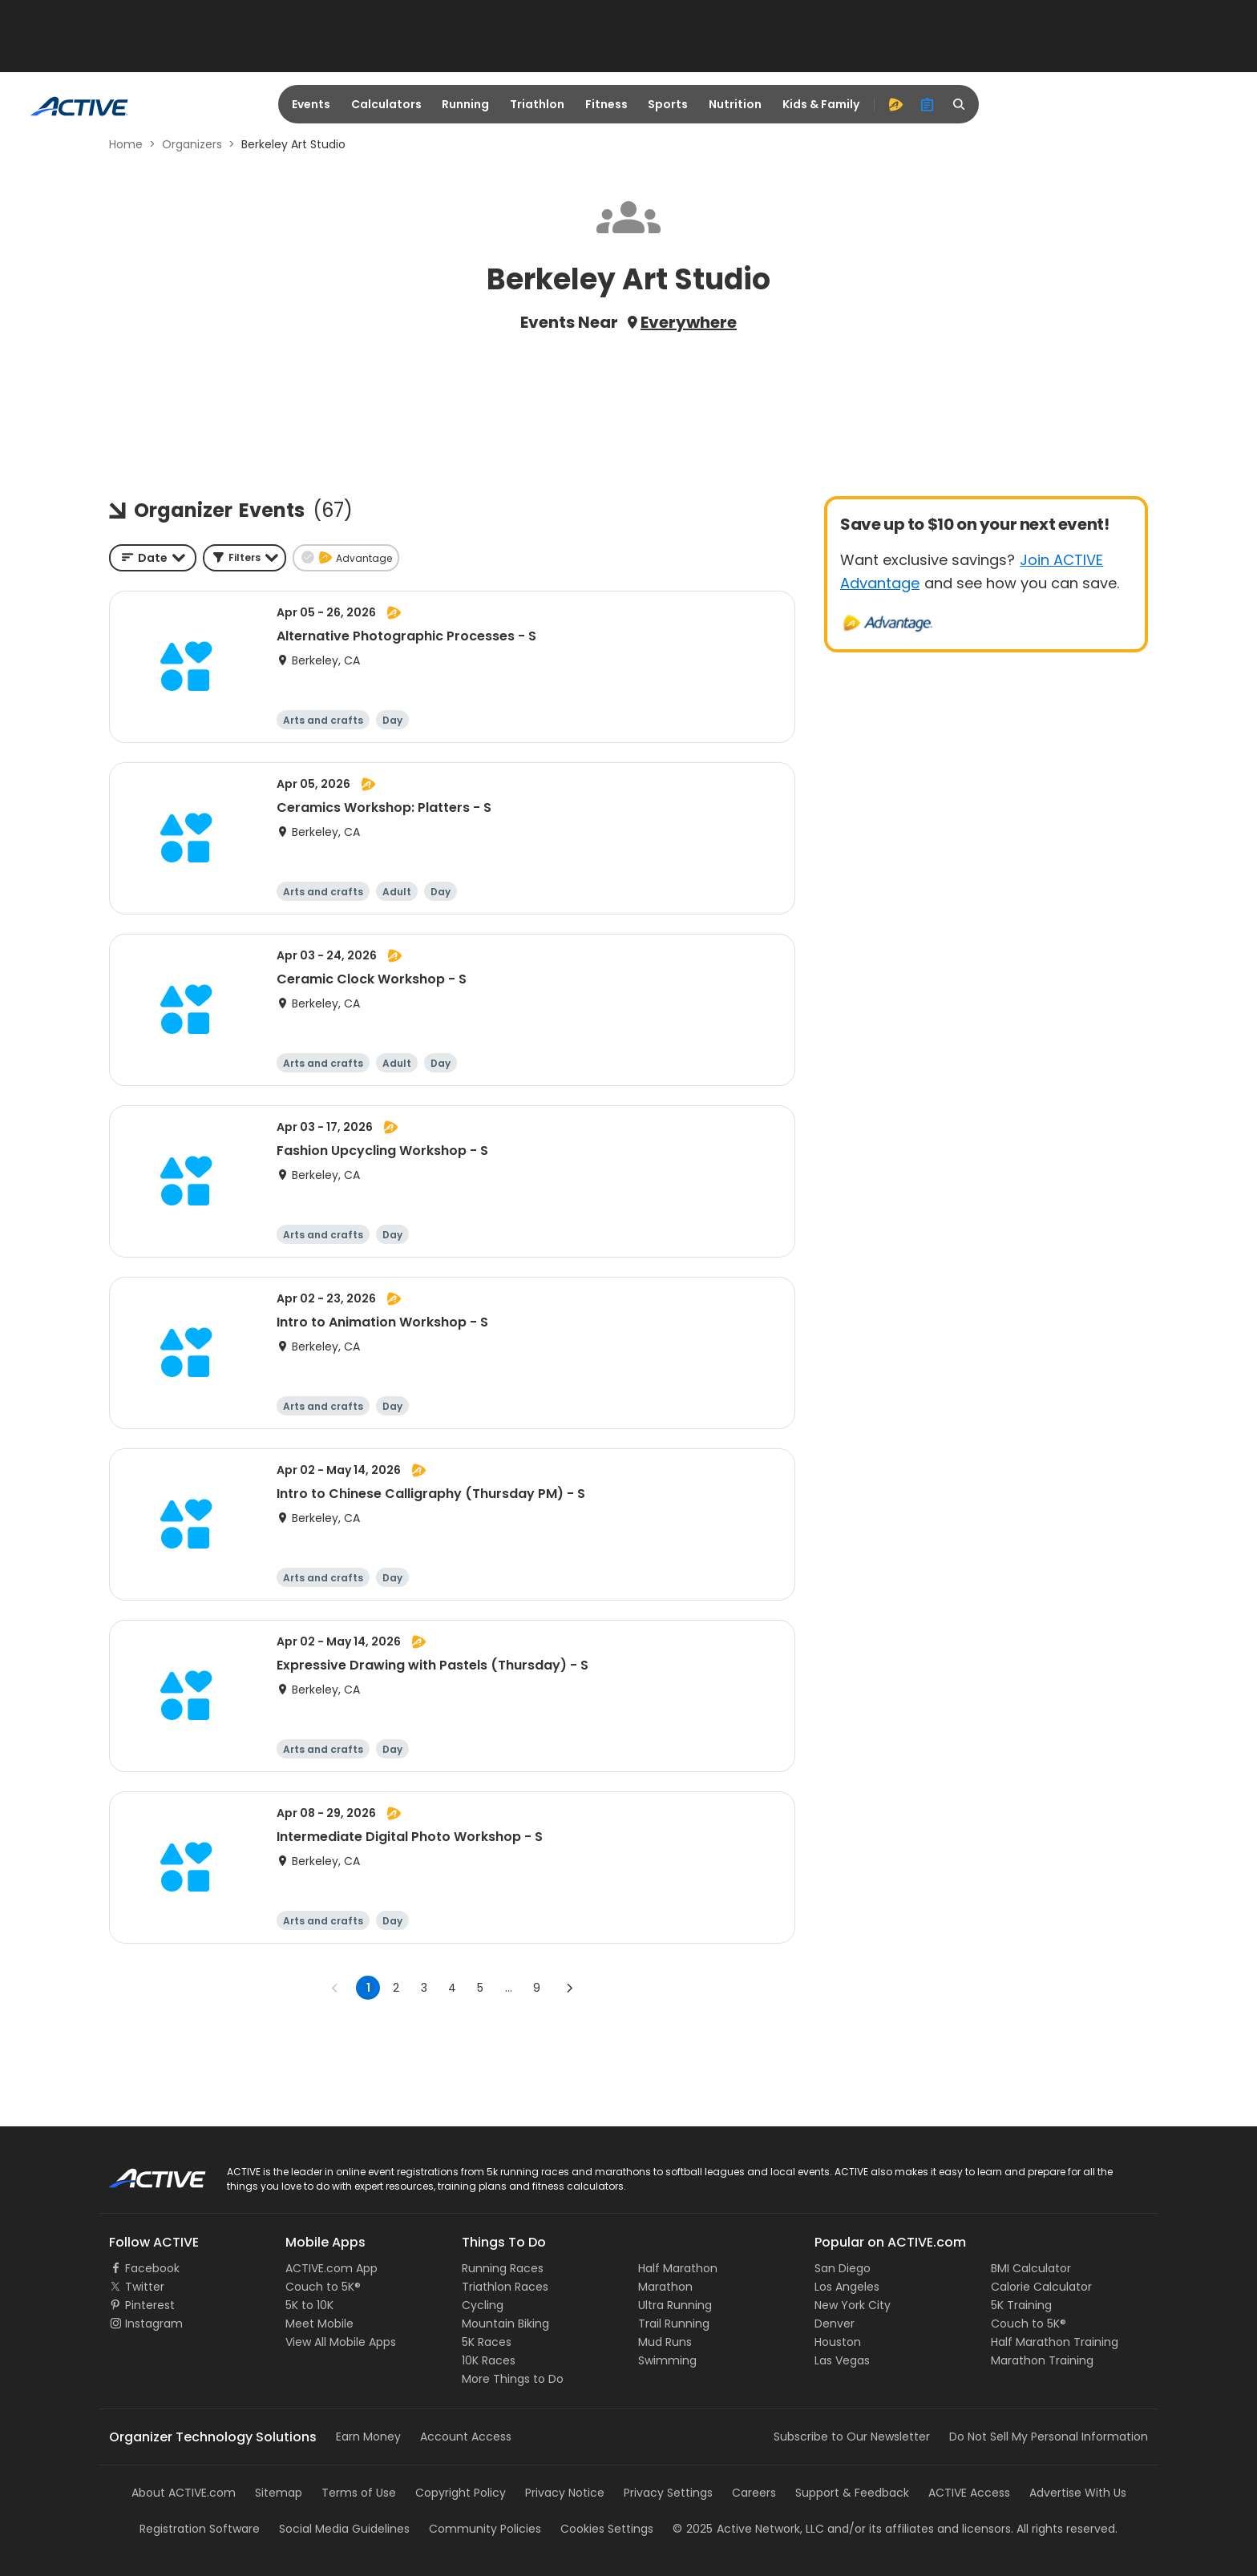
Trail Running (673, 2324)
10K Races (488, 2360)
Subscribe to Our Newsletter (852, 2437)
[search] (959, 104)
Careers (754, 2493)
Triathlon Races (505, 2287)
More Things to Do (513, 2379)
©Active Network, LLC (748, 2529)
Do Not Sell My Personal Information (1048, 2437)
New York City (852, 2305)
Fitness (606, 104)
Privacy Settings (668, 2493)
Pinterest (150, 2305)
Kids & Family (820, 104)
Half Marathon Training (1054, 2342)
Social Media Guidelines (344, 2529)
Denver (834, 2324)
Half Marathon (677, 2268)
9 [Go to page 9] (536, 1988)
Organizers (192, 144)
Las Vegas (842, 2360)
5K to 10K (309, 2305)
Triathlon (537, 104)
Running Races (503, 2268)
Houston (837, 2342)
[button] (244, 557)
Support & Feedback (852, 2493)
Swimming (667, 2360)
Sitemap (278, 2493)
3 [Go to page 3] (424, 1988)
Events (311, 104)
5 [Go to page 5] (480, 1988)
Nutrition (735, 104)
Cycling (482, 2305)
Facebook (152, 2268)
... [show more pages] (508, 1988)
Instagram (154, 2324)
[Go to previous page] (335, 1988)
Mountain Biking (505, 2324)
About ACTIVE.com (183, 2493)
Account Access (465, 2437)
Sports (668, 104)
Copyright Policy (460, 2493)
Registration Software (199, 2529)
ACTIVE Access (969, 2493)
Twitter (144, 2287)
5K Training (1021, 2305)
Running (465, 104)
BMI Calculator (1031, 2268)
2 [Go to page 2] (396, 1988)
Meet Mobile (319, 2324)
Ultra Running (675, 2305)
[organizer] (927, 104)
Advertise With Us (1077, 2493)
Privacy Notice (564, 2493)
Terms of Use (358, 2493)
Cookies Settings (606, 2529)
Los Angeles (846, 2287)
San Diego (842, 2268)
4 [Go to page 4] (452, 1988)
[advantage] (895, 104)
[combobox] (152, 557)
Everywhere (689, 322)
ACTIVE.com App (331, 2268)
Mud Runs (665, 2342)
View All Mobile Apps (340, 2342)
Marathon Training (1042, 2360)
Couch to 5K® (323, 2287)
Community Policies (485, 2529)
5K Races (486, 2342)
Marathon (665, 2287)
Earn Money (368, 2437)
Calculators (386, 104)
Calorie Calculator (1041, 2287)
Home (126, 144)
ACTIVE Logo (143, 2173)
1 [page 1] (368, 1988)
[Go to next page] (569, 1988)
